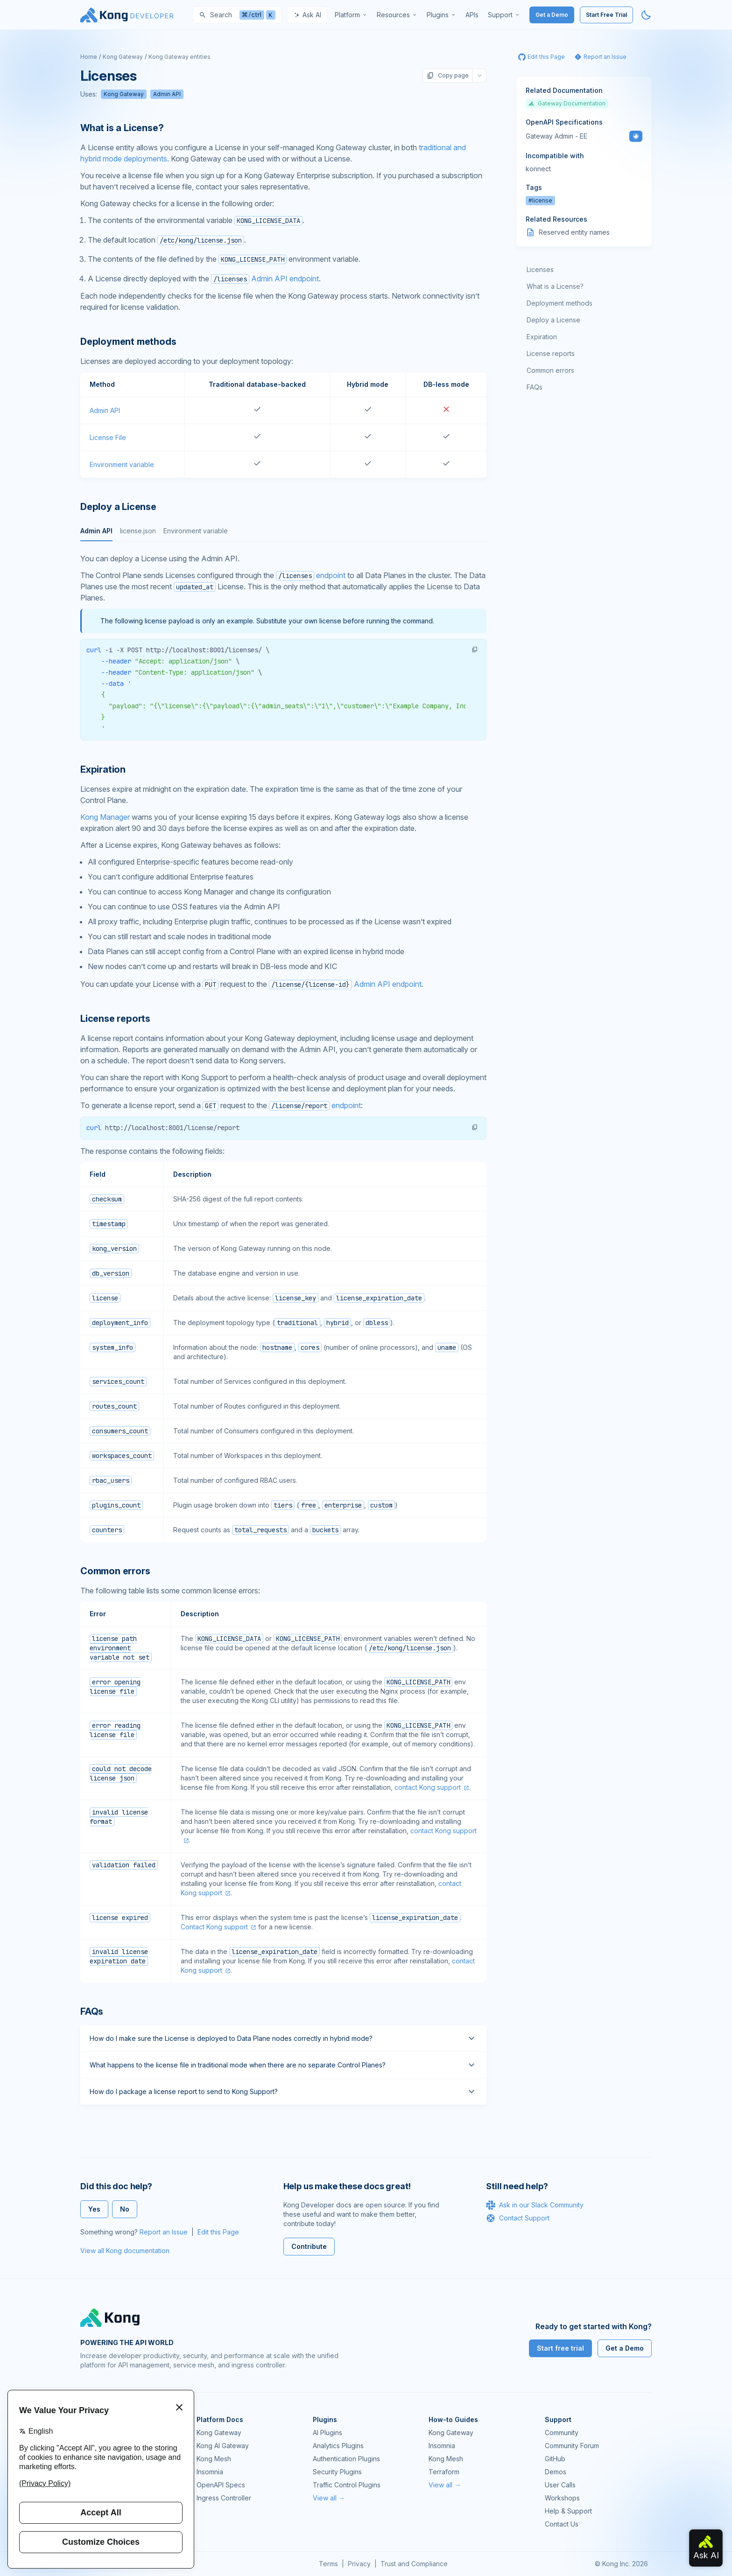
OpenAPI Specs (221, 2485)
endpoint (310, 575)
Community (561, 2432)
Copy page (448, 75)
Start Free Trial (606, 14)
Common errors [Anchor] (115, 1571)
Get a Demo (551, 14)
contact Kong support (427, 1787)
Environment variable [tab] (195, 531)
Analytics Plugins (338, 2446)
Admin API (167, 94)
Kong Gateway (123, 56)
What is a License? (555, 286)
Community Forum (572, 2446)
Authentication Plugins (346, 2459)
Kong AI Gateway (223, 2446)
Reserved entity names (574, 232)
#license (540, 200)
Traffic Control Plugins (346, 2485)
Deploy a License (553, 320)
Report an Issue (164, 2232)
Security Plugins (337, 2472)
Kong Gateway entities (179, 56)
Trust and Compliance (414, 2564)
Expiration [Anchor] (103, 769)
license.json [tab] (138, 531)
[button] (474, 649)
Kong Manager (105, 817)
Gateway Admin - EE (556, 136)
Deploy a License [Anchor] (118, 506)
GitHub (555, 2459)
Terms (328, 2564)
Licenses (540, 269)
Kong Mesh (214, 2459)
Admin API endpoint (265, 278)
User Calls (560, 2485)
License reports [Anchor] (115, 1018)
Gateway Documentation (566, 103)
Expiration (542, 337)
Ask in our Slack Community (535, 2205)
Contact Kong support (214, 1927)
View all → (329, 2498)
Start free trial (560, 2348)
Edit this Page (218, 2232)
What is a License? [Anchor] (121, 127)
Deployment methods (559, 303)
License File (108, 437)
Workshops (562, 2498)
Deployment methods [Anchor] (128, 341)
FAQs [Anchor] (91, 2011)
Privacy (359, 2564)
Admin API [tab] (96, 531)
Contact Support (517, 2218)
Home (88, 56)
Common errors (550, 370)
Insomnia (210, 2472)
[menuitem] (351, 15)
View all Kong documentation (124, 2251)
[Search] (237, 15)
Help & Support (568, 2511)
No (124, 2209)
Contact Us (561, 2524)
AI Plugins (327, 2432)
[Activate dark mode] (646, 15)
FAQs (534, 387)
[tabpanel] (283, 646)
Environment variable (122, 464)
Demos (555, 2472)
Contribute (309, 2246)
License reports (551, 353)
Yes (94, 2209)
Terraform (444, 2472)
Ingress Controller (224, 2498)
